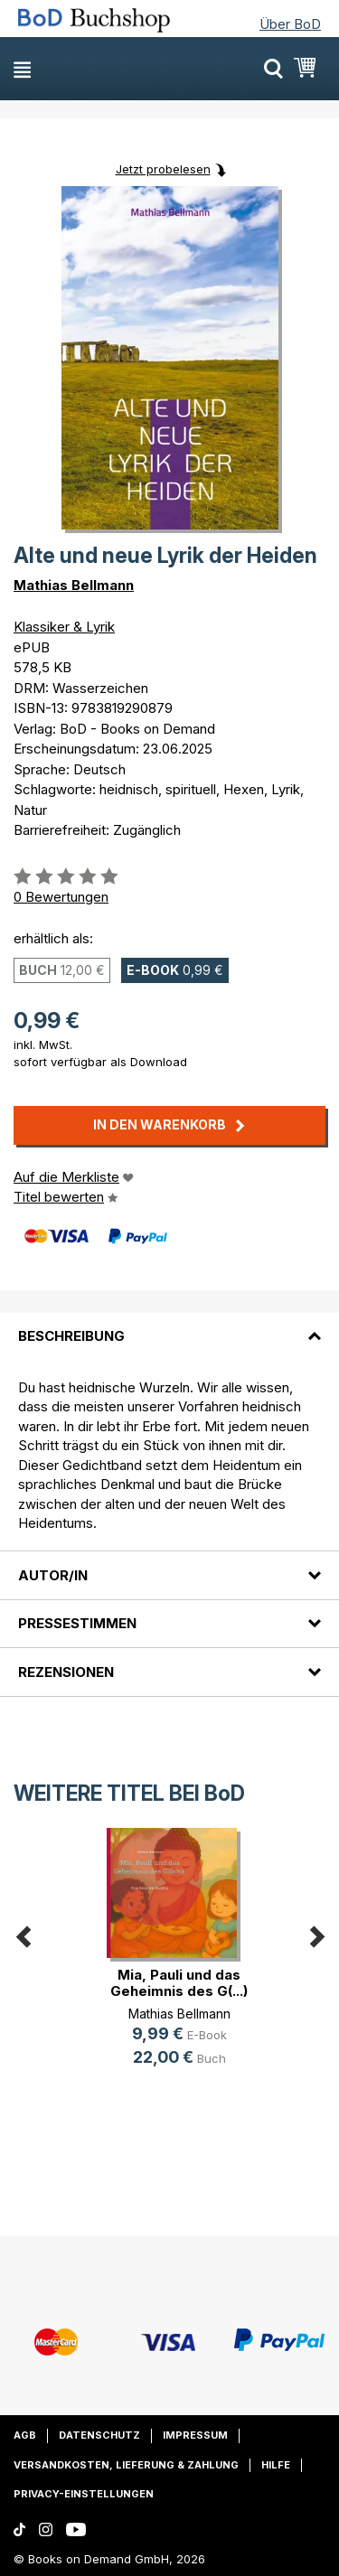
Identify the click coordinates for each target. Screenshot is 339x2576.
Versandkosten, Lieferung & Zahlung (126, 2465)
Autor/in (53, 1575)
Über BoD (290, 24)
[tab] (169, 1325)
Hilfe (275, 2465)
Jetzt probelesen (163, 169)
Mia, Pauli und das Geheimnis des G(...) (179, 1983)
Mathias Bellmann (74, 585)
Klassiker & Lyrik (64, 626)
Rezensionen (66, 1672)
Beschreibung (71, 1335)
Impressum (195, 2435)
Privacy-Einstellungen (84, 2493)
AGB (25, 2435)
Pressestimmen (77, 1623)
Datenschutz (99, 2435)
